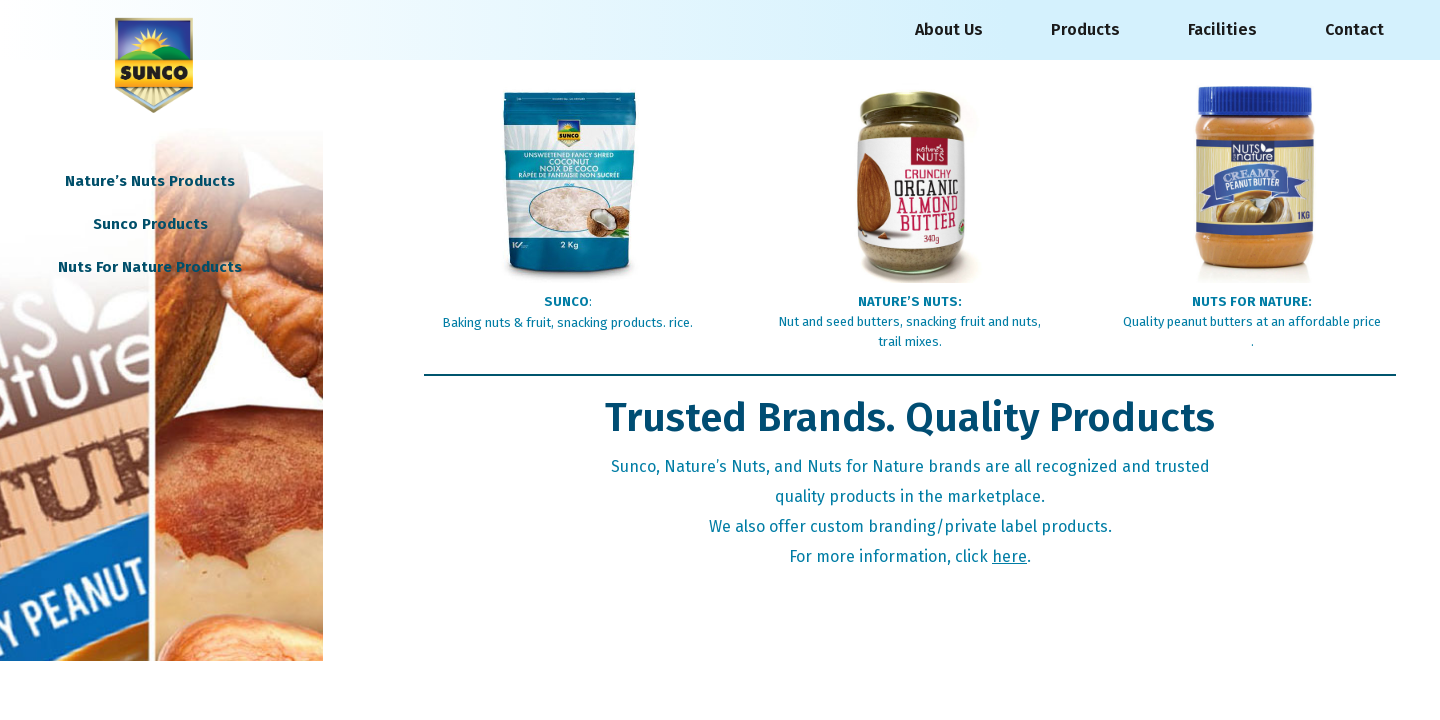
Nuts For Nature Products (150, 267)
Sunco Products (150, 224)
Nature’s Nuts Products (150, 181)
